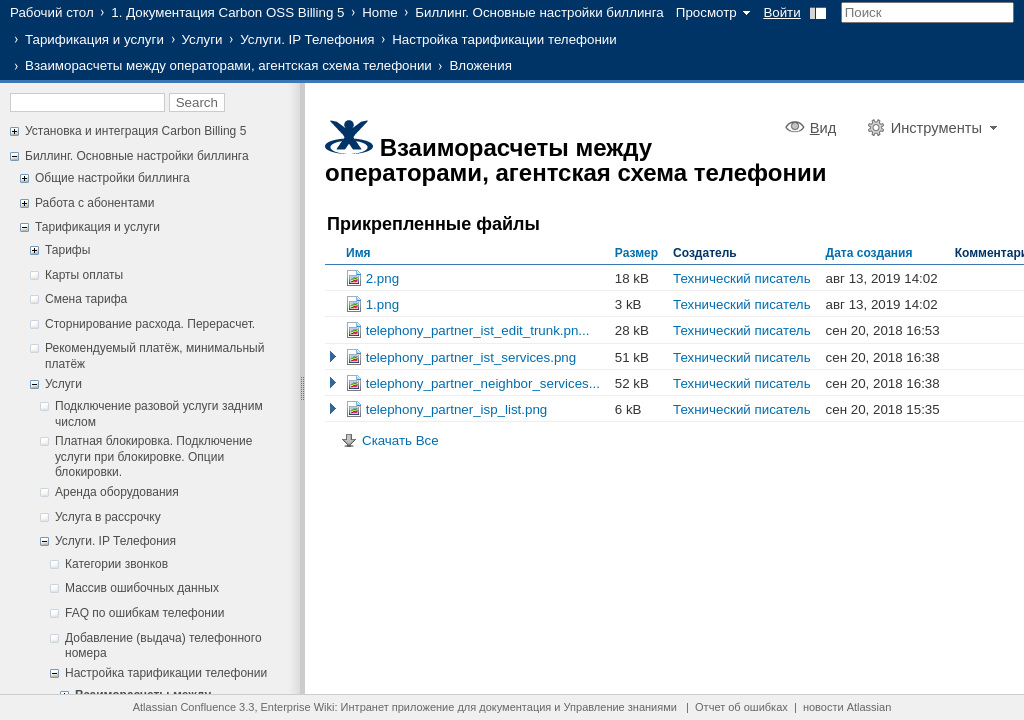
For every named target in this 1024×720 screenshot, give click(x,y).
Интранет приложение (398, 707)
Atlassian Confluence (184, 707)
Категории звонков (116, 564)
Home (380, 12)
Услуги (202, 39)
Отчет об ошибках (741, 707)
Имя (358, 253)
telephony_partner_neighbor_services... (473, 383)
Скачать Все (400, 440)
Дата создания (869, 253)
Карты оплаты (84, 275)
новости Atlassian (847, 707)
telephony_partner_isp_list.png (446, 409)
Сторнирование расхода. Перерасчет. (150, 324)
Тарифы (67, 250)
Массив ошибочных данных (142, 588)
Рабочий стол (52, 12)
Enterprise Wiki (298, 707)
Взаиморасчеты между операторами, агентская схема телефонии (228, 65)
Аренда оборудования (117, 492)
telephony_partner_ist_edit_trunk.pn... (467, 330)
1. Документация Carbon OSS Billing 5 (227, 12)
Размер (636, 253)
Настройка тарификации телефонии (504, 39)
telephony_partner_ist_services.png (461, 357)
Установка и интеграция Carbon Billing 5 (135, 131)
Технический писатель (742, 278)
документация (515, 707)
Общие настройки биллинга (112, 178)
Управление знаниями (620, 707)
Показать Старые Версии (333, 357)
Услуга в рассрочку (108, 517)
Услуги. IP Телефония (307, 39)
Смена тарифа (86, 299)
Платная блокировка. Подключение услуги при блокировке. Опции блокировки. (153, 456)
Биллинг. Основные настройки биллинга (539, 12)
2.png (372, 278)
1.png (372, 304)
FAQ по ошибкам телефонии (144, 613)
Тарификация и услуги (94, 39)
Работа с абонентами (94, 203)
